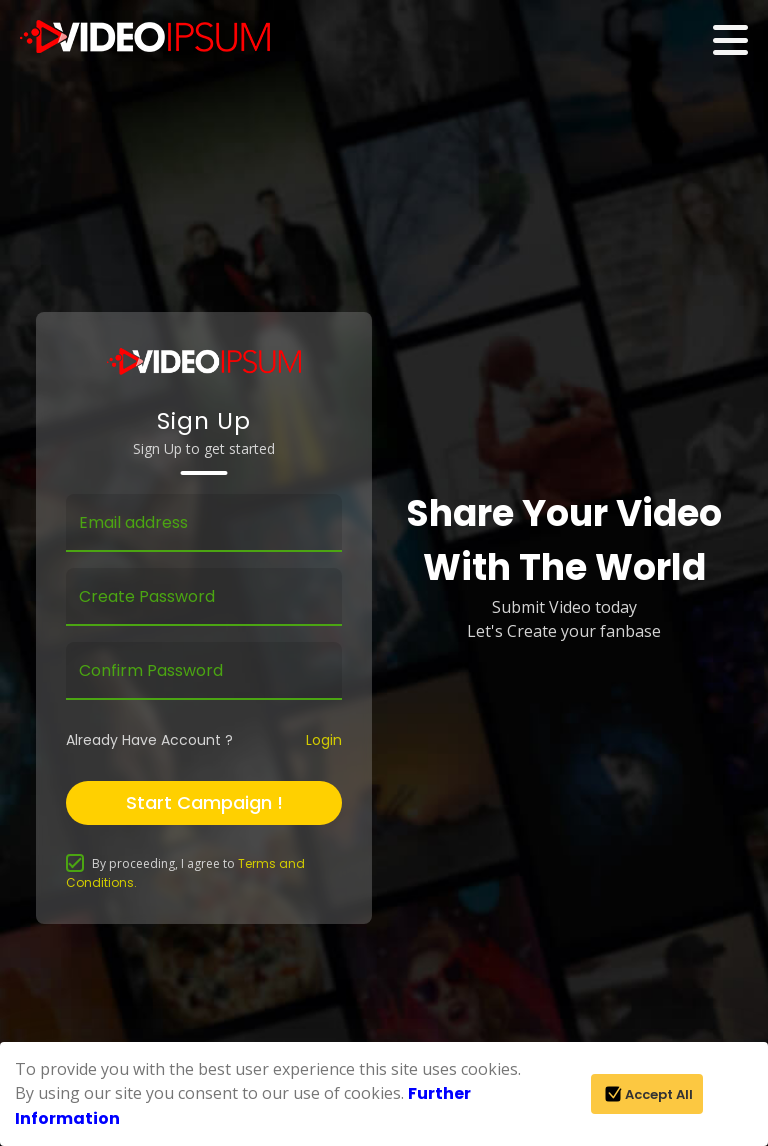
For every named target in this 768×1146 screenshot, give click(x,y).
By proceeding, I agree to (185, 873)
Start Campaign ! (204, 802)
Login (324, 740)
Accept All (647, 1094)
